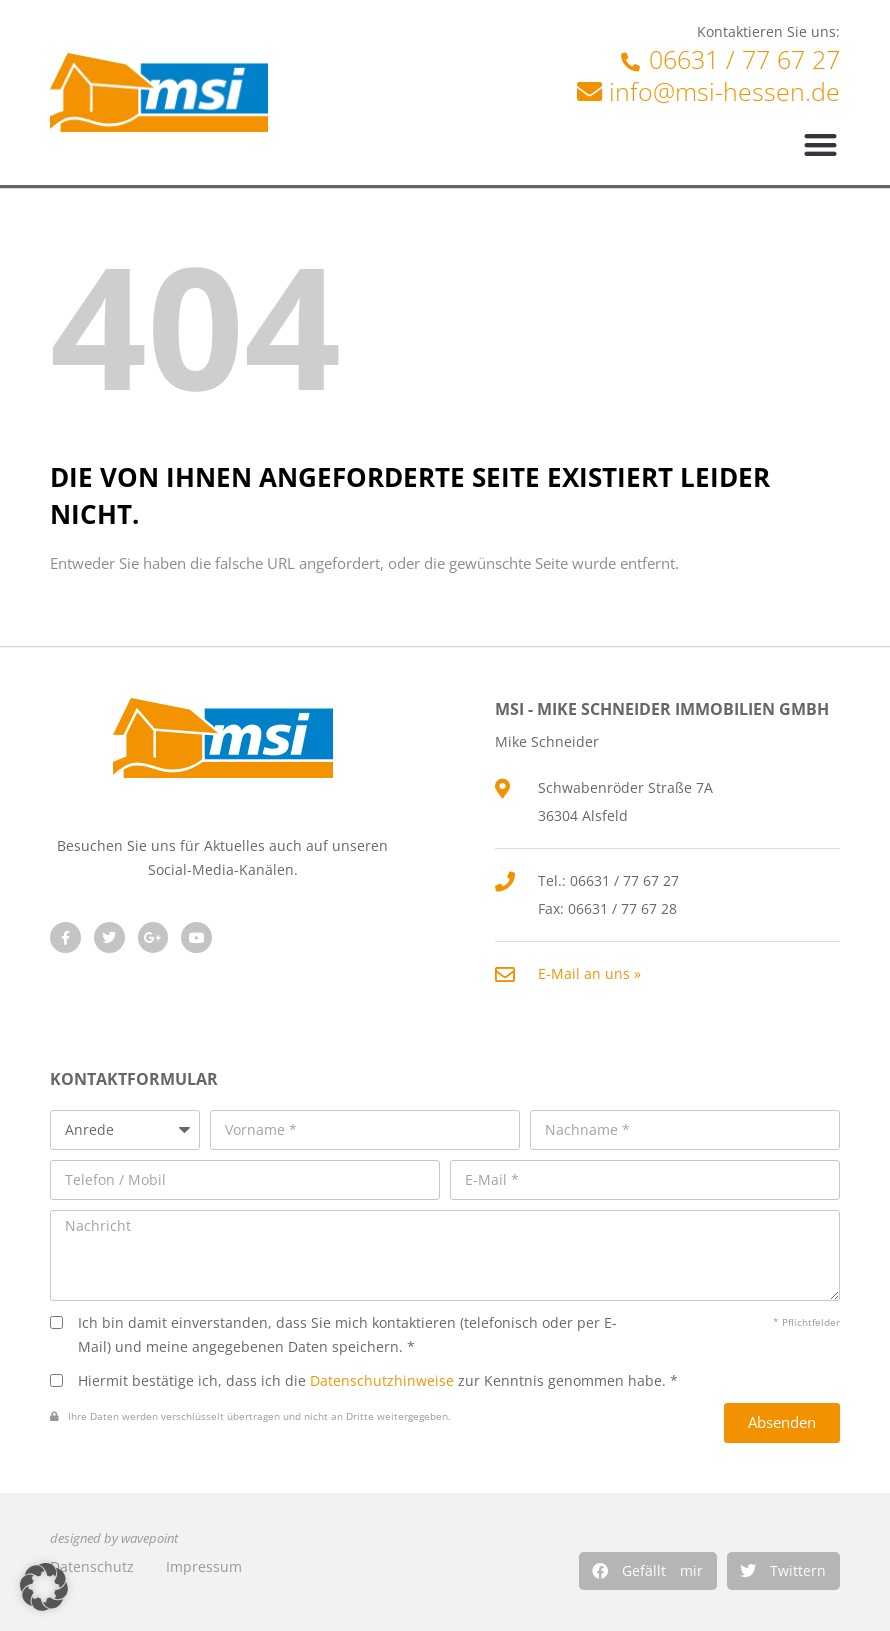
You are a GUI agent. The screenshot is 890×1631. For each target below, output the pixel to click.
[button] (648, 1571)
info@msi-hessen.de (724, 91)
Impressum (204, 1566)
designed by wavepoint (114, 1538)
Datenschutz (92, 1566)
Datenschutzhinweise (382, 1380)
